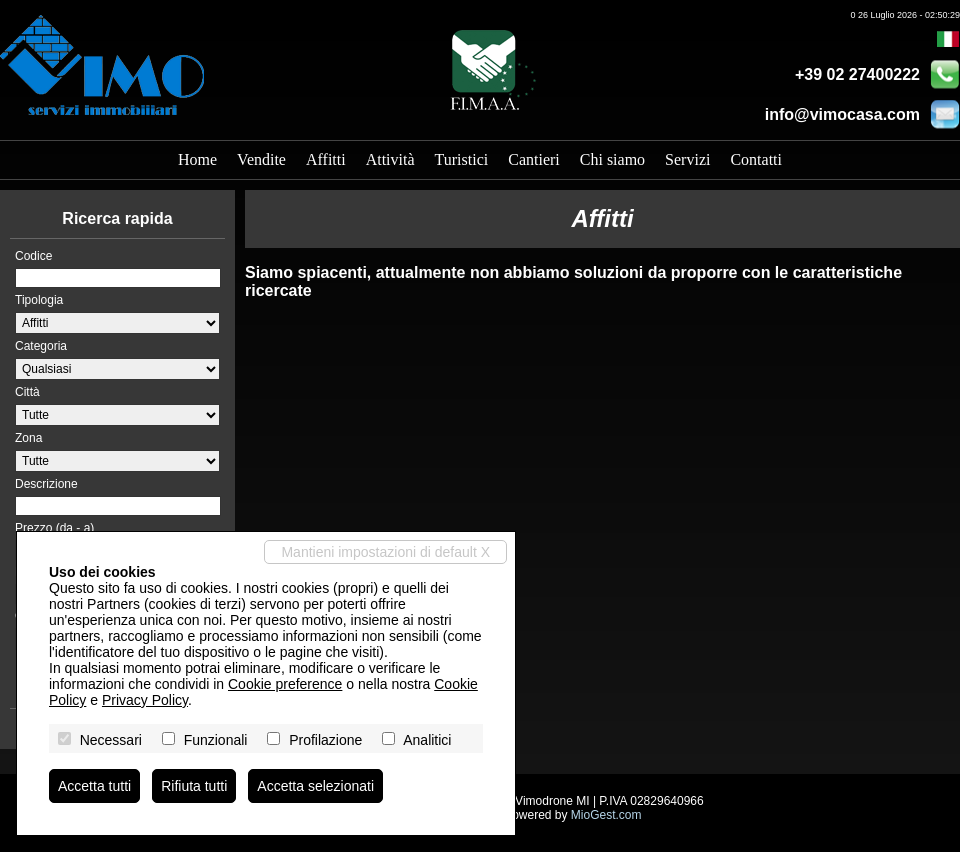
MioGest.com (606, 815)
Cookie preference (285, 684)
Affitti (326, 159)
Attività (390, 159)
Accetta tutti (94, 786)
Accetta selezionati (315, 786)
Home (197, 159)
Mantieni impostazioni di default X (385, 552)
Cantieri (534, 159)
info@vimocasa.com (842, 114)
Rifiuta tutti (194, 786)
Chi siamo (612, 159)
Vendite (261, 159)
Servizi (687, 159)
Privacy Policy (145, 700)
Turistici (462, 159)
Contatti (756, 159)
